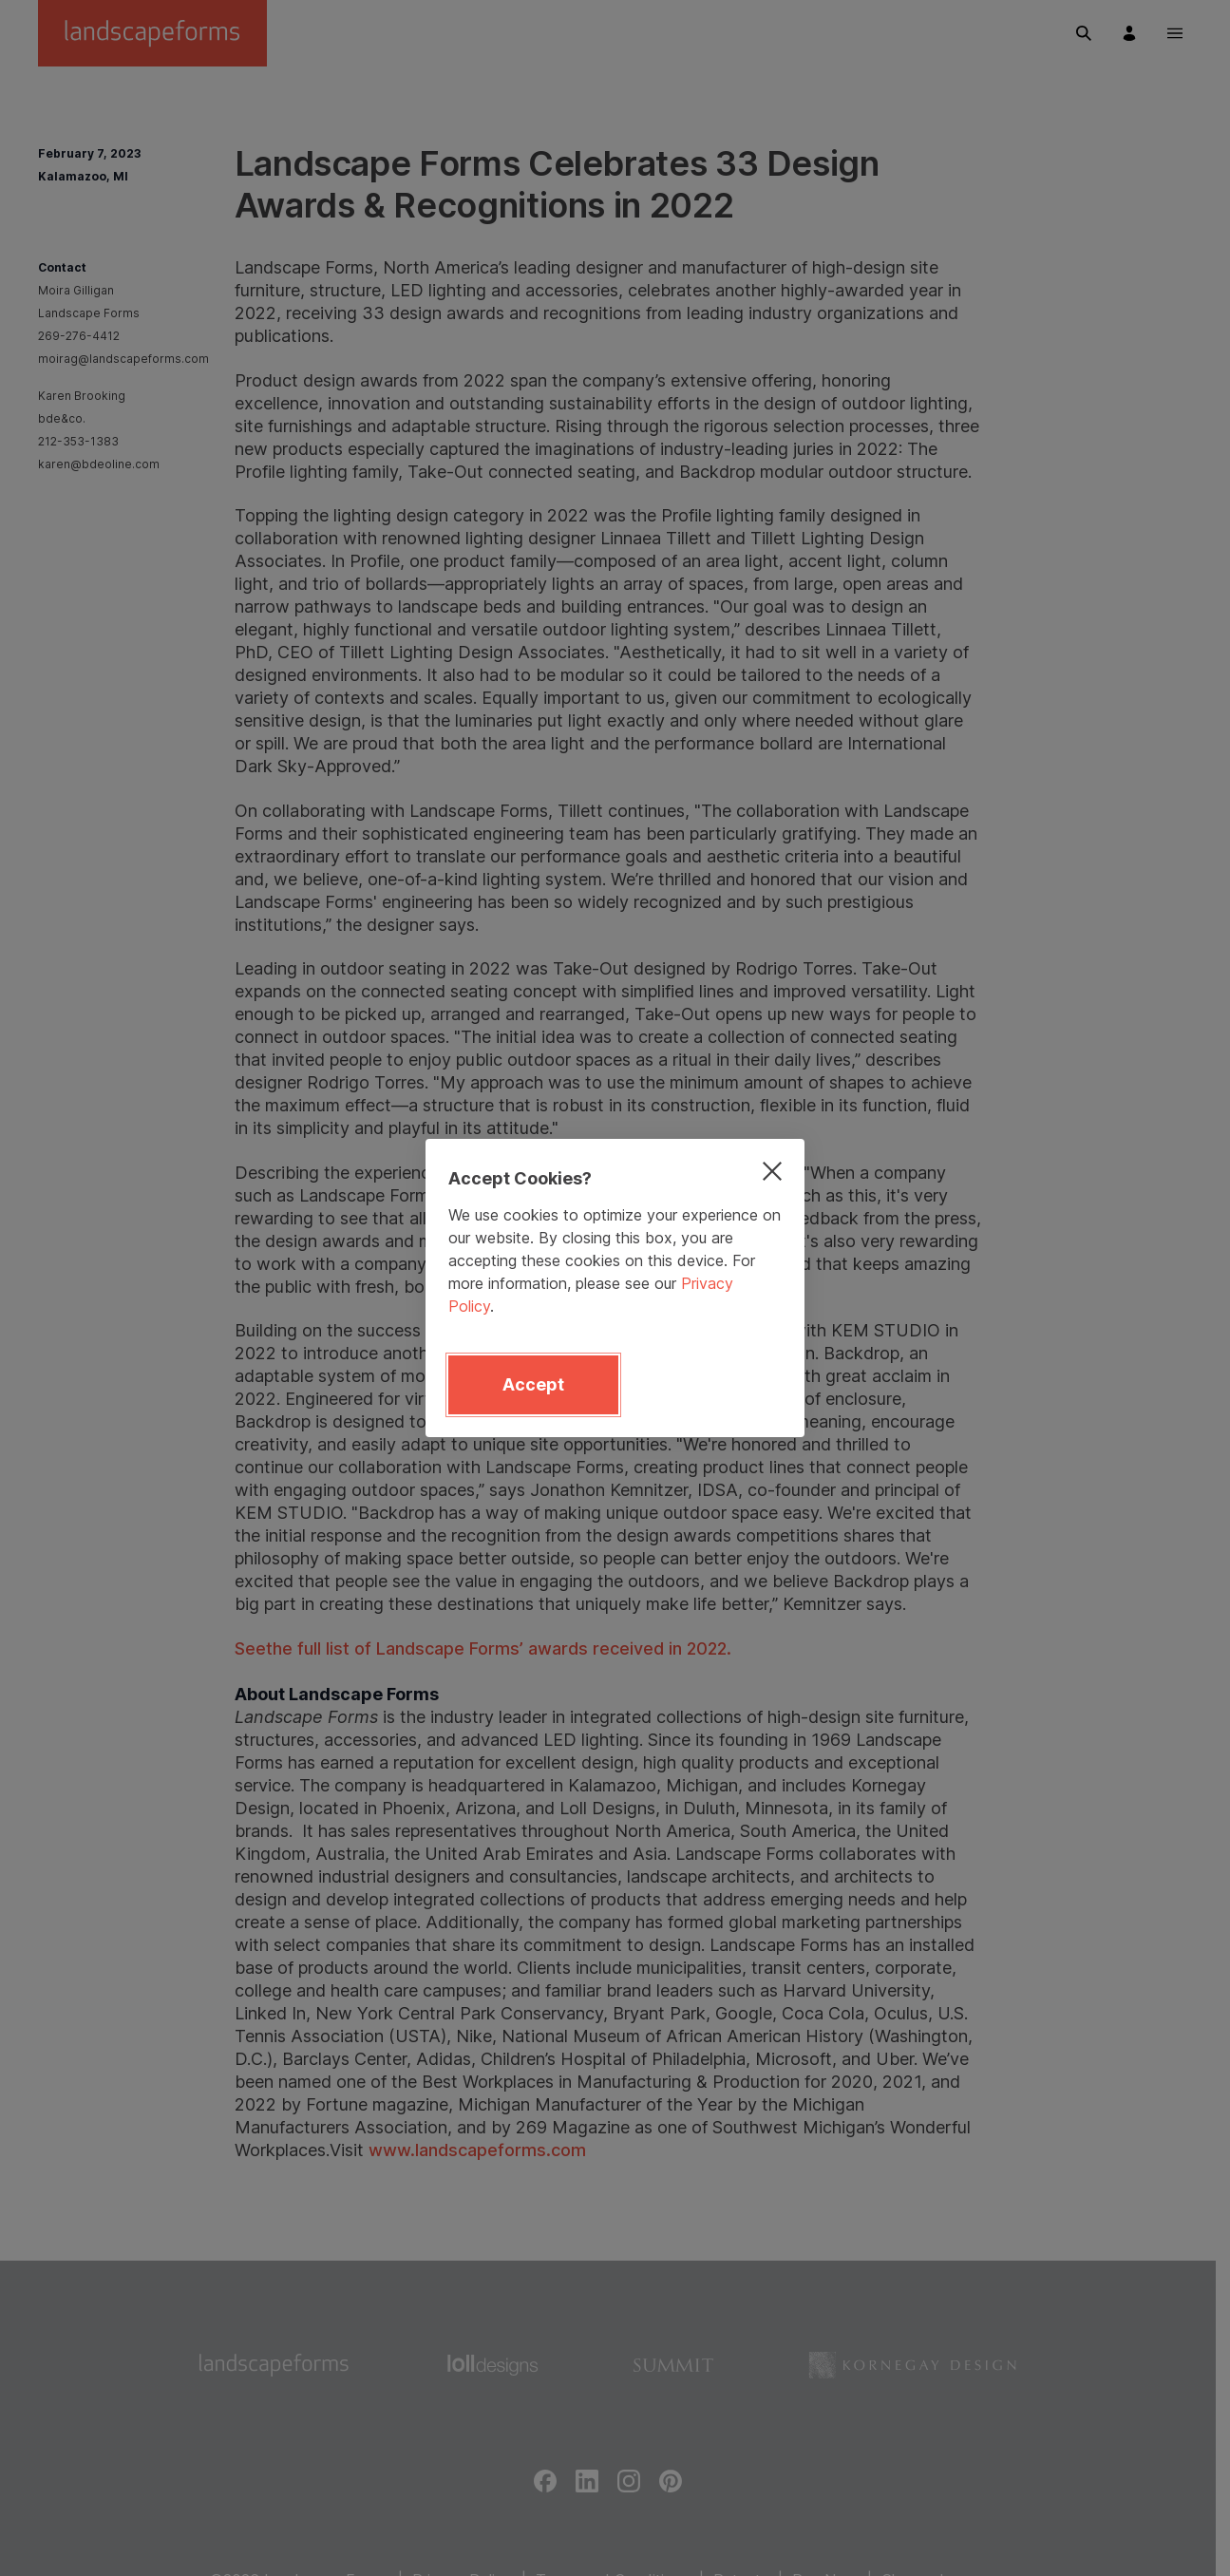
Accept (533, 1384)
